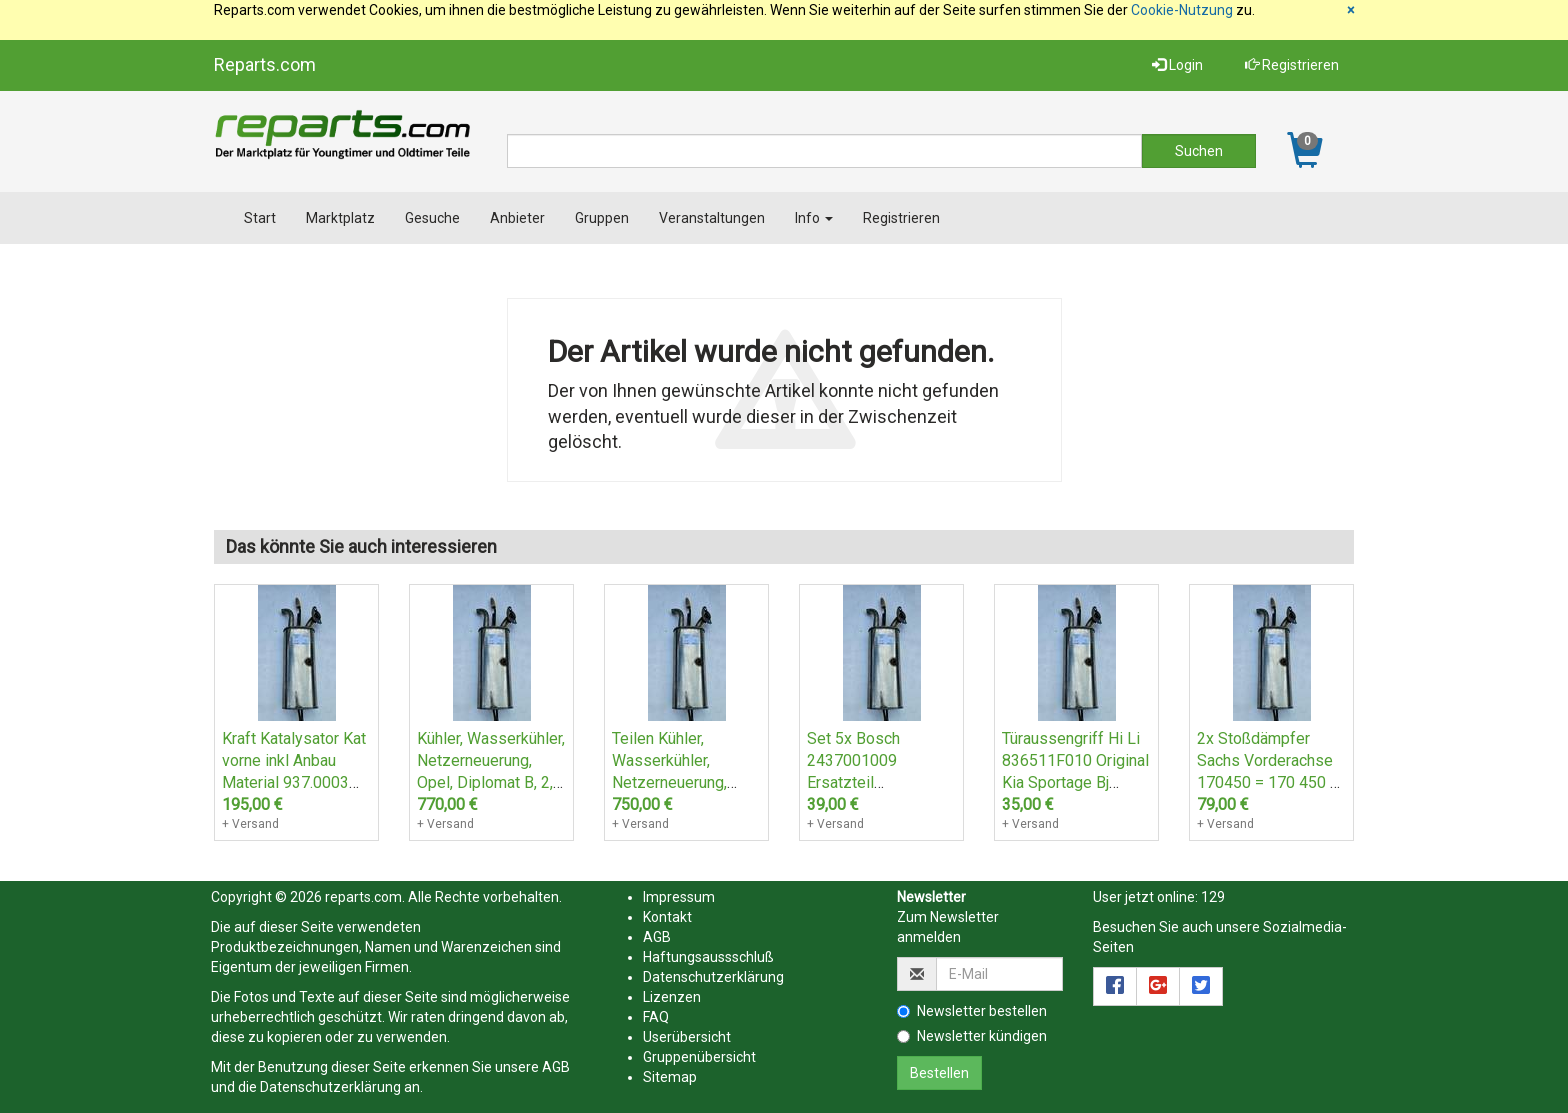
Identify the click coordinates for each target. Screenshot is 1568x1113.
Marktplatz (340, 218)
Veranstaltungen (712, 218)
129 (1213, 897)
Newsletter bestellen (972, 1011)
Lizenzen (672, 997)
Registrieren (1292, 65)
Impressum (679, 897)
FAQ (656, 1017)
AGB (556, 1067)
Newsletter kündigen (972, 1036)
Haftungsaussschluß (708, 957)
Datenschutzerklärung (330, 1087)
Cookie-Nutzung (1182, 10)
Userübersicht (687, 1037)
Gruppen (602, 218)
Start (260, 218)
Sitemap (670, 1077)
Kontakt (667, 917)
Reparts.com (265, 64)
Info (814, 218)
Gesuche (432, 218)
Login (1177, 65)
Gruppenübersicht (699, 1057)
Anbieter (517, 218)
